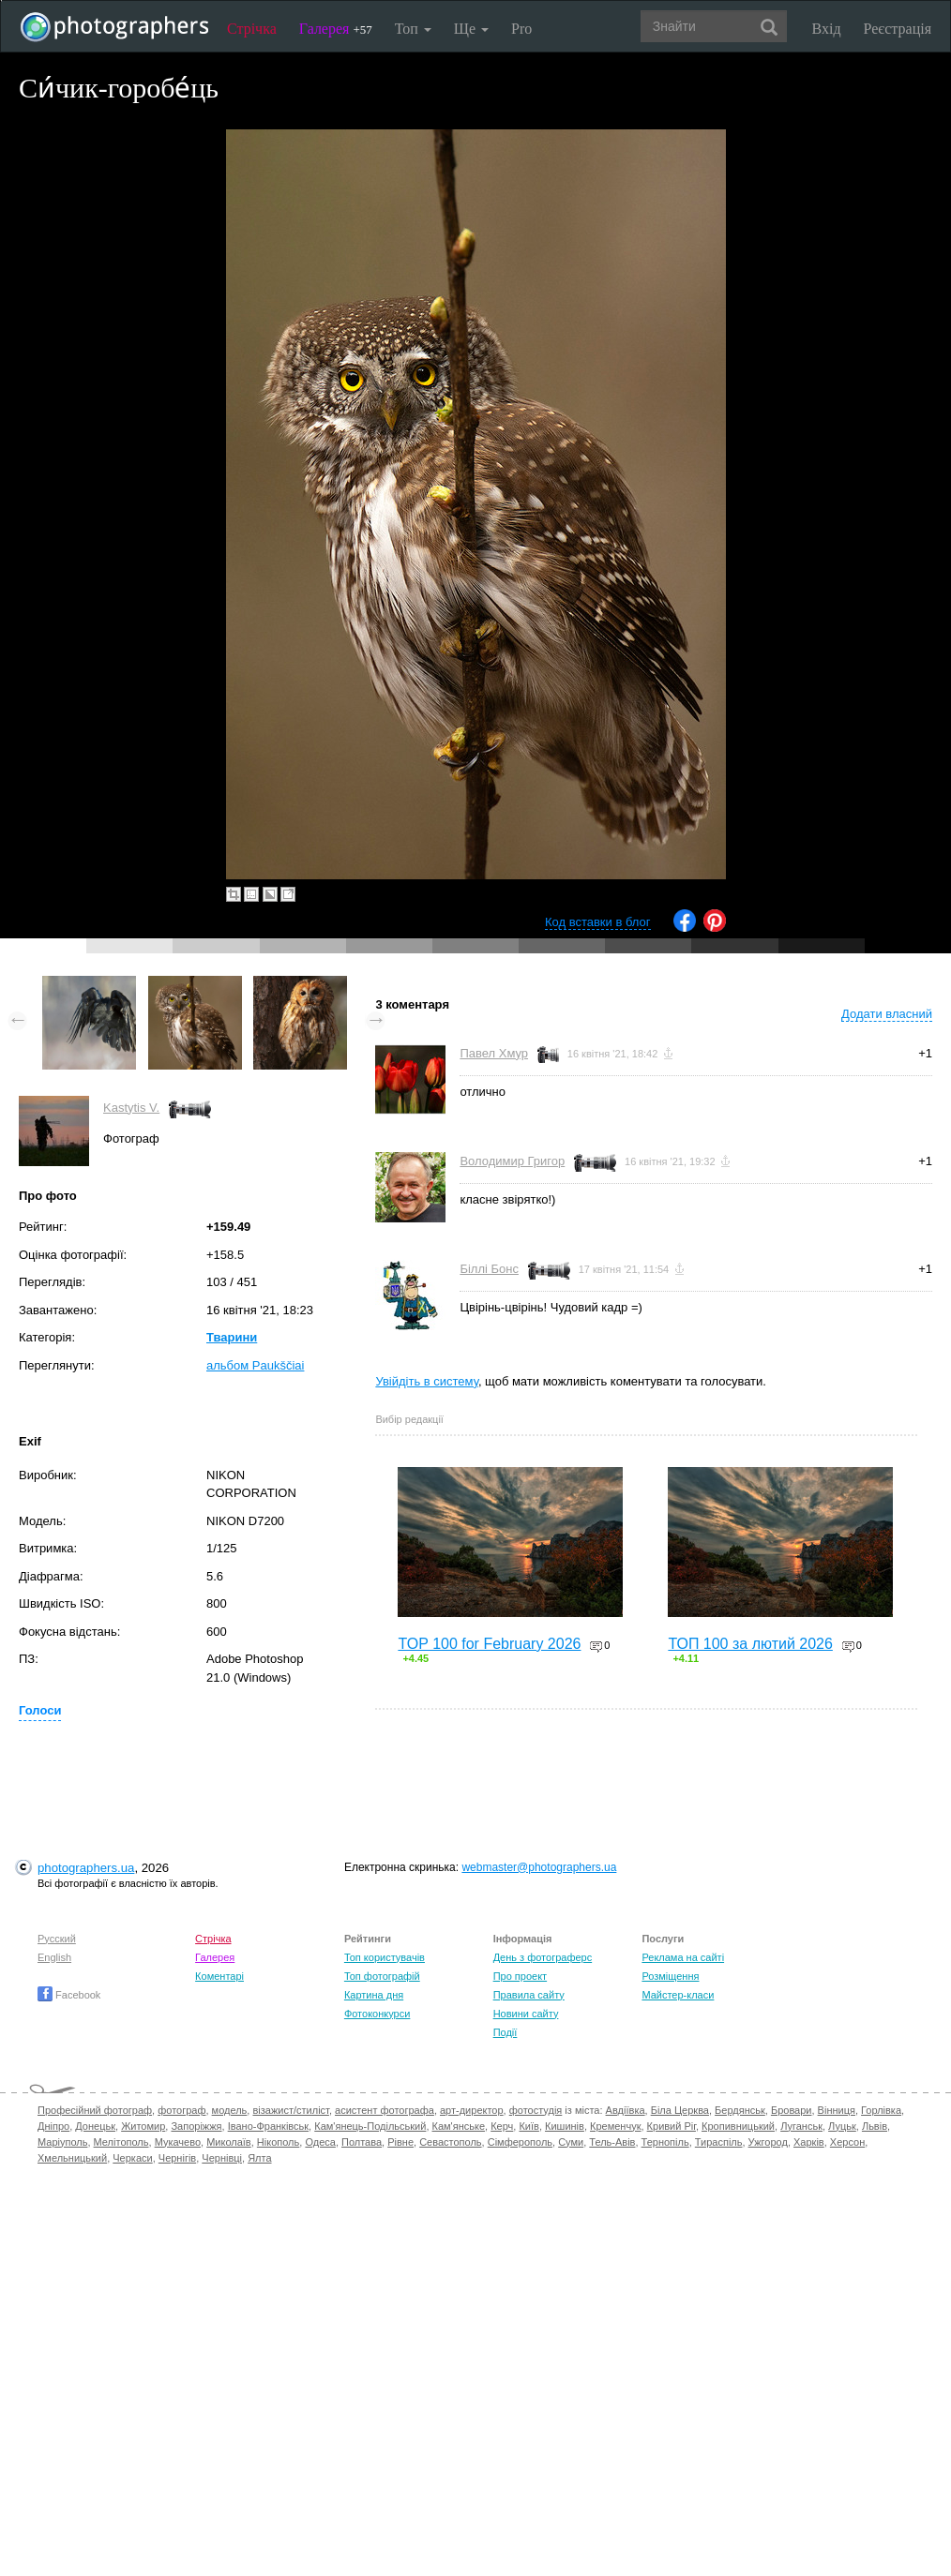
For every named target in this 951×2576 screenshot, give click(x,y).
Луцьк (842, 2126)
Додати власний (886, 1014)
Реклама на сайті (683, 1957)
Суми (570, 2142)
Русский (57, 1938)
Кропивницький (738, 2126)
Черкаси (132, 2158)
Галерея (335, 29)
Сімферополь (520, 2142)
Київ (528, 2126)
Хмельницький (72, 2158)
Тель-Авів (612, 2142)
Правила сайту (529, 1994)
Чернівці (222, 2158)
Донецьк (95, 2126)
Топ (413, 29)
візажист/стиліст (290, 2110)
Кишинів (564, 2126)
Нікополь (278, 2142)
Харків (808, 2142)
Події (505, 2032)
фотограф (181, 2110)
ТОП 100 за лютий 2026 (750, 1644)
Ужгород (768, 2142)
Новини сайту (526, 2013)
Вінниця (836, 2110)
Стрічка (252, 29)
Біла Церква (680, 2110)
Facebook (69, 1994)
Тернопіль (665, 2142)
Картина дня (373, 1994)
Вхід (826, 29)
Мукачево (178, 2142)
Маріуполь (62, 2142)
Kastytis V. (131, 1108)
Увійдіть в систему (426, 1381)
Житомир (143, 2126)
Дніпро (53, 2126)
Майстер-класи (678, 1994)
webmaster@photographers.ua (538, 1867)
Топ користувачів (384, 1957)
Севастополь (450, 2142)
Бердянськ (740, 2110)
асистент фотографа (384, 2110)
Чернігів (177, 2158)
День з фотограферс (543, 1957)
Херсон (847, 2142)
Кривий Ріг (671, 2126)
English (54, 1957)
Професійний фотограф (95, 2110)
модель (230, 2110)
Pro (521, 29)
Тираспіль (719, 2142)
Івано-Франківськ (268, 2126)
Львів (874, 2126)
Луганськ (801, 2126)
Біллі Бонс (489, 1269)
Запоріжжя (196, 2126)
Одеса (320, 2142)
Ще (471, 29)
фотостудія (536, 2110)
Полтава (361, 2142)
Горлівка (881, 2110)
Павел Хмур (494, 1053)
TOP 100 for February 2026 (489, 1644)
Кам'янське (459, 2126)
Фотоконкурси (377, 2013)
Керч (502, 2126)
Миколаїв (228, 2142)
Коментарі (219, 1976)
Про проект (520, 1976)
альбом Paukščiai (255, 1365)
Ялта (259, 2158)
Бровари (791, 2110)
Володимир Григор (512, 1161)
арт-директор (472, 2110)
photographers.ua (86, 1868)
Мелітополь (121, 2142)
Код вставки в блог (598, 922)
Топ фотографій (382, 1976)
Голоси (40, 1710)
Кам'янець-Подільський (370, 2126)
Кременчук (615, 2126)
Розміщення (670, 1976)
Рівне (400, 2142)
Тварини (231, 1337)
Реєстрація (897, 29)
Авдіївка (625, 2110)
